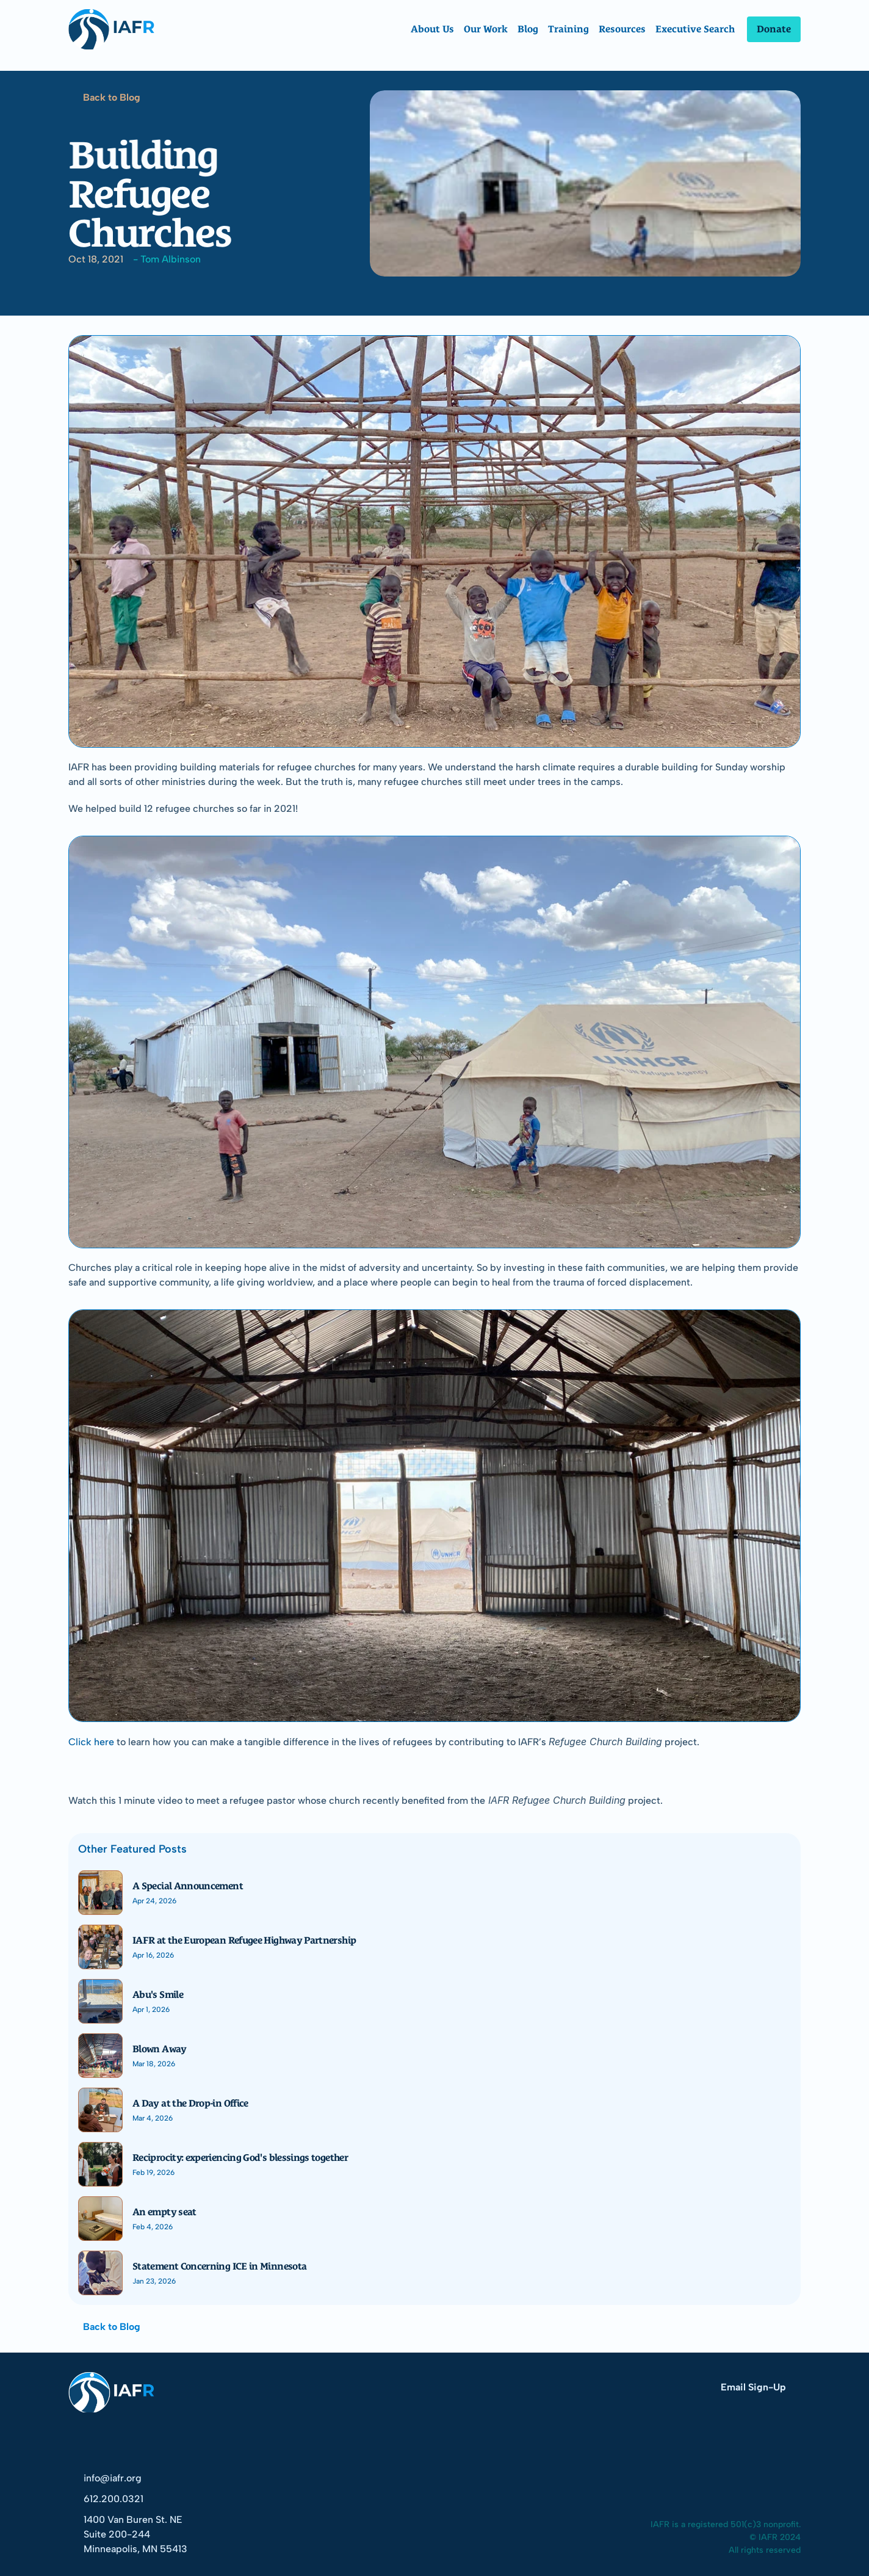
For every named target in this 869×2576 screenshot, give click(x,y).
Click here (91, 1742)
